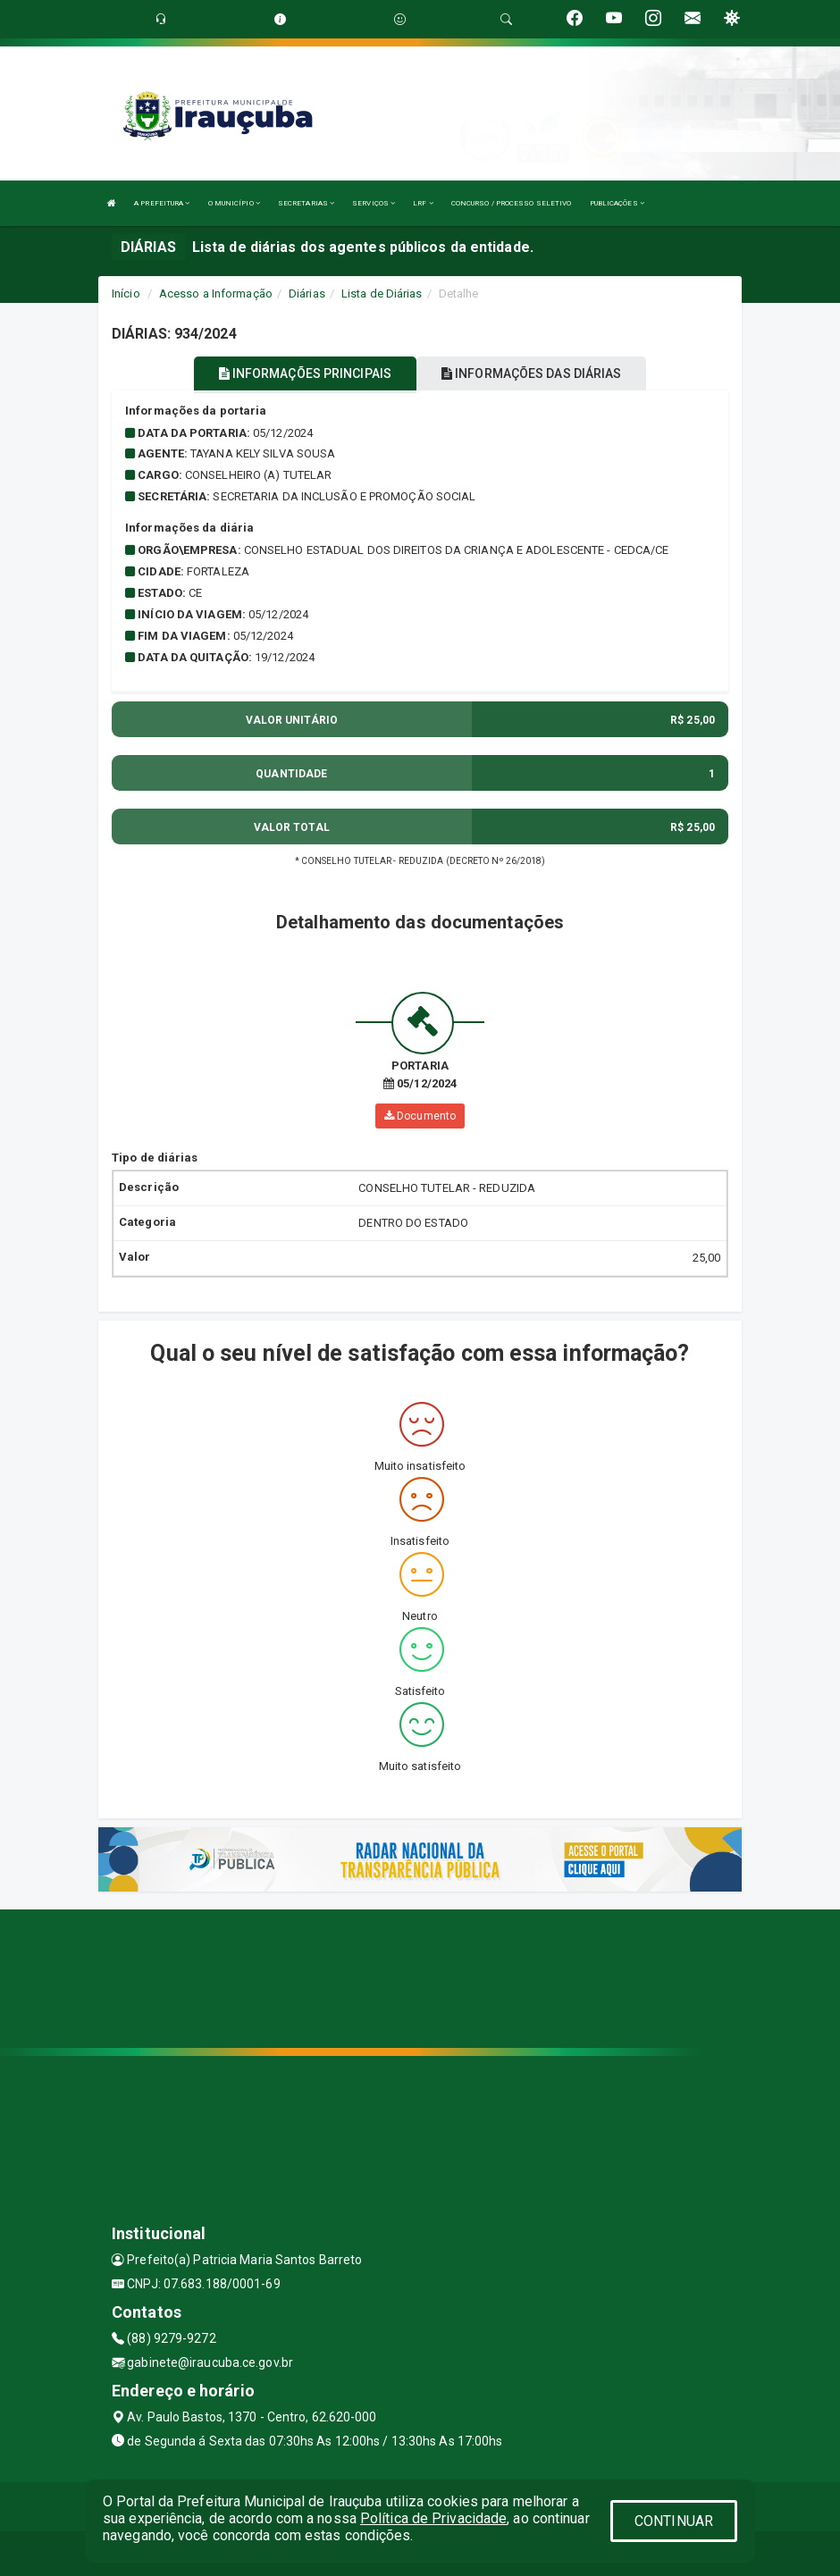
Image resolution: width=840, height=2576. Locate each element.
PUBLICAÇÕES (617, 203)
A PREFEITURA (161, 203)
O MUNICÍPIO (234, 203)
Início (126, 293)
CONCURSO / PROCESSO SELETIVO (511, 203)
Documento (420, 1116)
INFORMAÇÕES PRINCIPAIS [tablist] (305, 373)
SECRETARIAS (306, 203)
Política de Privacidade (433, 2518)
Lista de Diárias (382, 293)
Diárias (307, 293)
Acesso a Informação (216, 293)
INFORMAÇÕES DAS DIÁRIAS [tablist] (531, 373)
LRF (423, 203)
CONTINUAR (673, 2521)
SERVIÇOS (373, 203)
